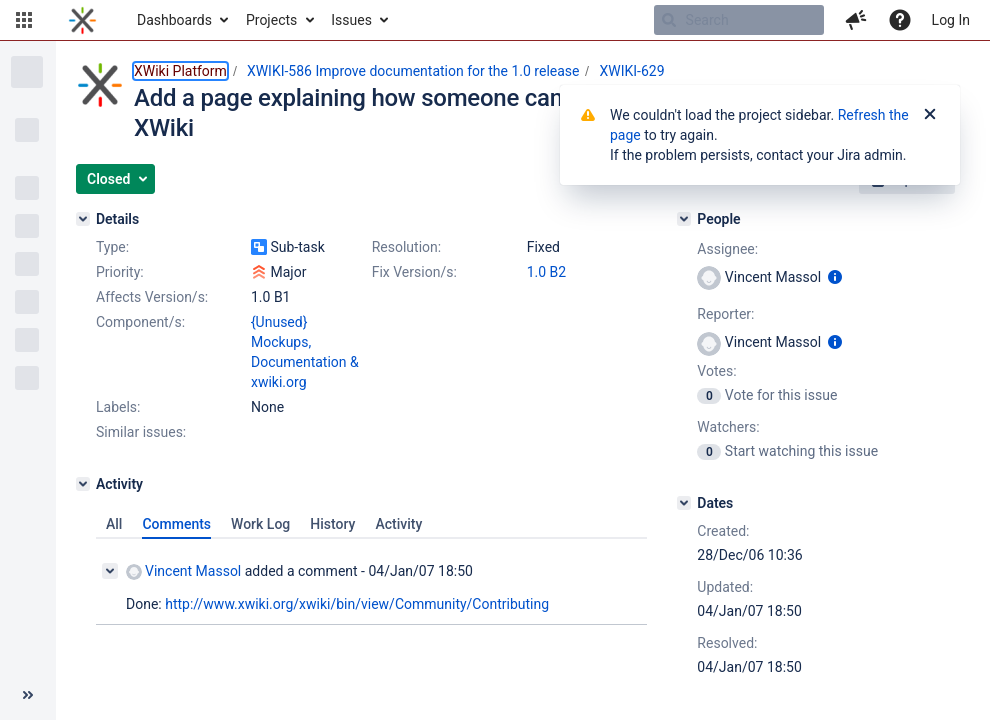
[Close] (930, 115)
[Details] (83, 219)
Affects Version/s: (152, 297)
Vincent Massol (183, 571)
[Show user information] (835, 277)
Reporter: (725, 314)
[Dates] (684, 503)
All (114, 524)
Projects (271, 20)
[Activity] (83, 484)
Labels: (118, 407)
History (332, 524)
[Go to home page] (82, 20)
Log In (951, 20)
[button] (24, 20)
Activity (398, 524)
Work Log (260, 524)
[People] (684, 219)
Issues (351, 20)
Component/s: (140, 322)
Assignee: (727, 249)
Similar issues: (141, 432)
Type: (112, 247)
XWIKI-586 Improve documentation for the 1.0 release (413, 71)
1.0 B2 (547, 272)
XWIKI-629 (631, 71)
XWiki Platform (180, 71)
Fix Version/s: (414, 272)
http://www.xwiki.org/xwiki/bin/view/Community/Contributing (357, 604)
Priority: (120, 272)
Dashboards (174, 20)
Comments (176, 524)
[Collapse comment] (110, 571)
